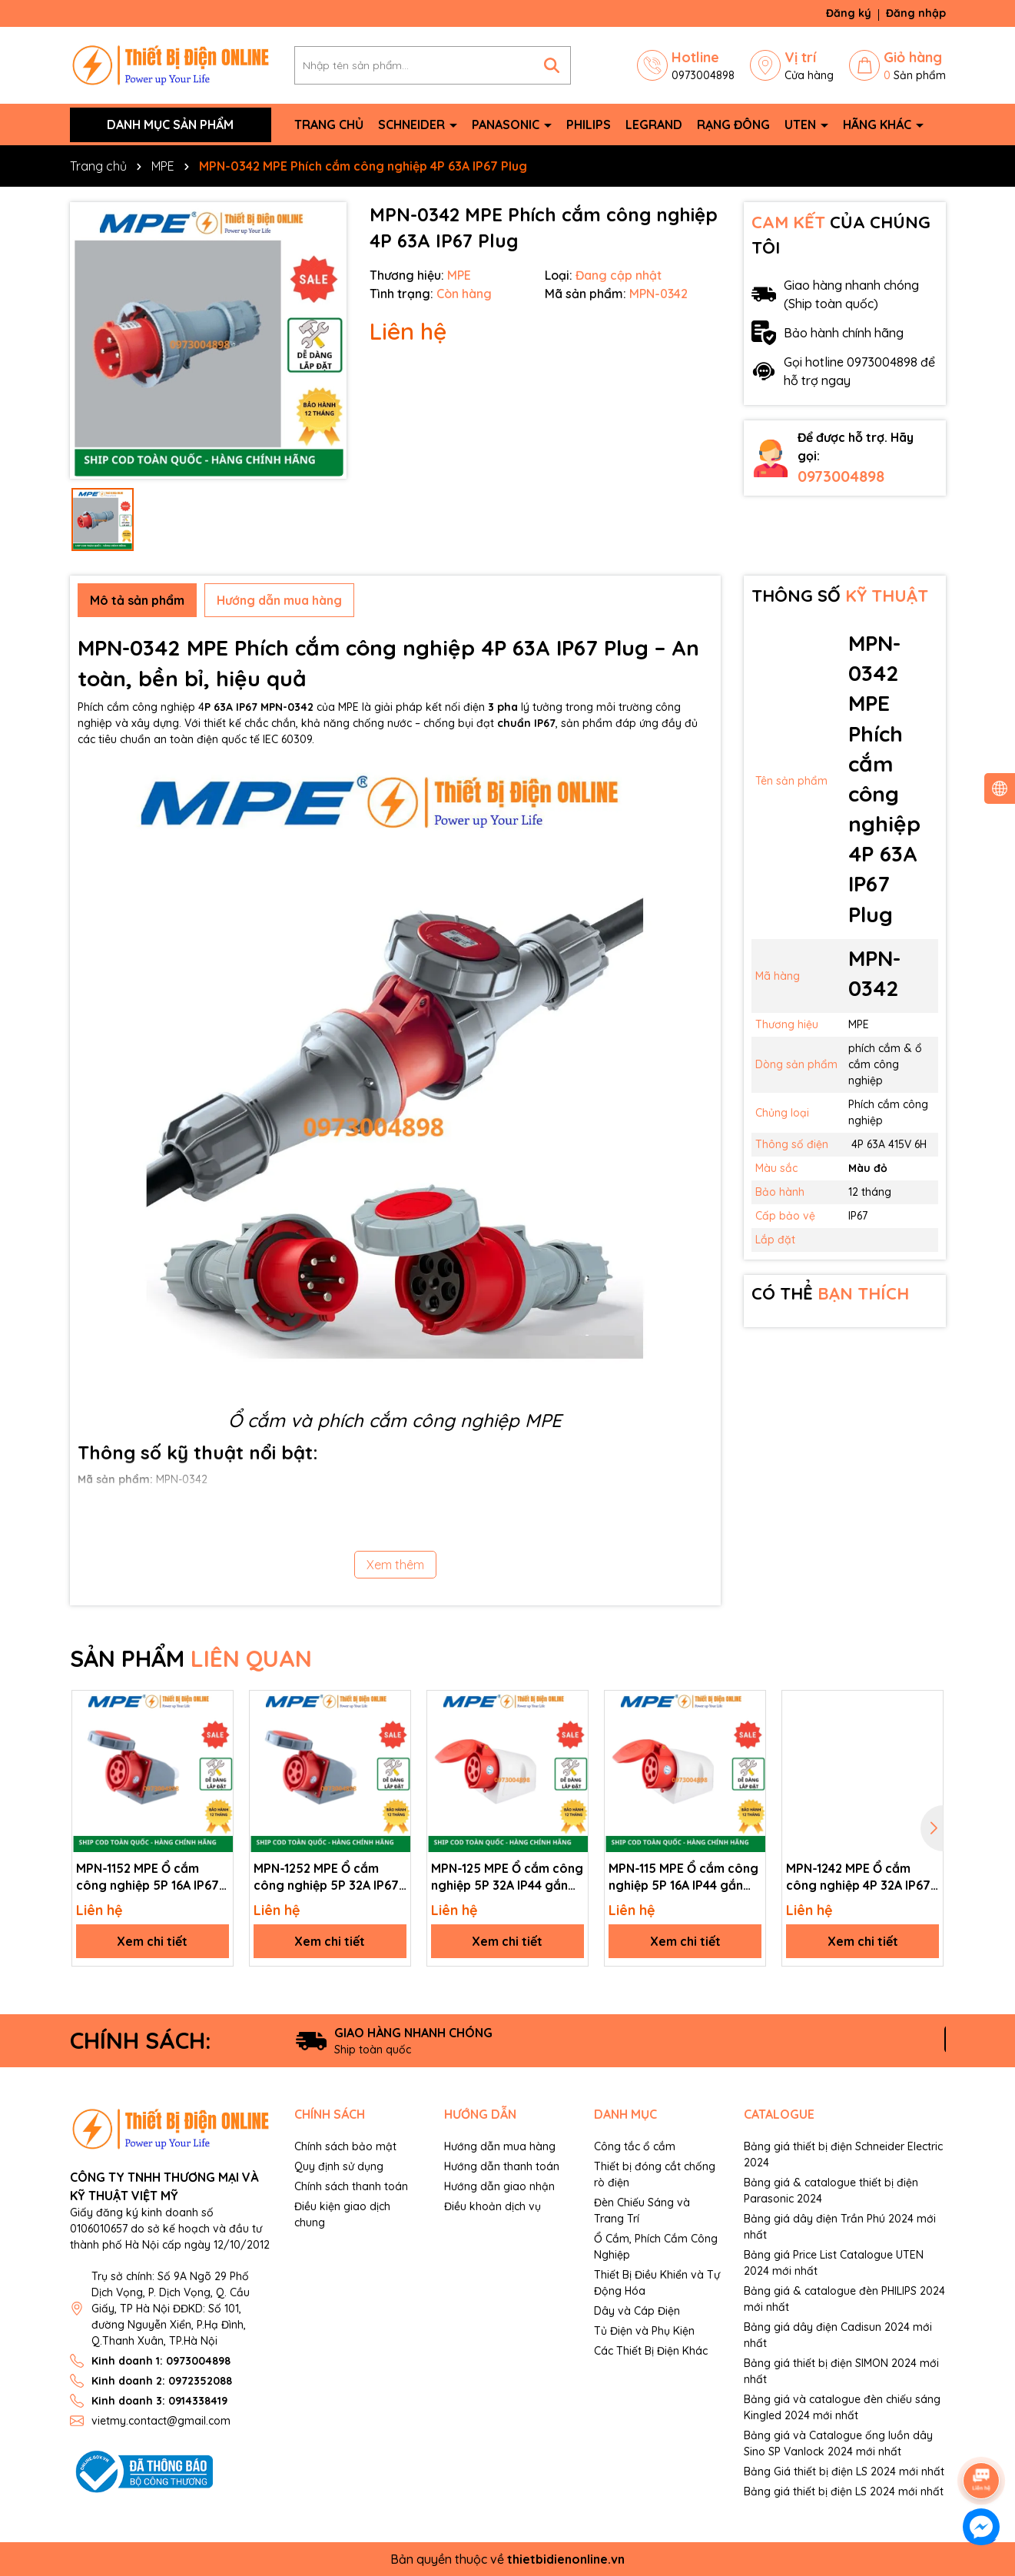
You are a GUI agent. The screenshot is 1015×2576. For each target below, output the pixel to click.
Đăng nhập (916, 13)
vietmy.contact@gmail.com (161, 2421)
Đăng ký (848, 13)
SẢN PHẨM (191, 1658)
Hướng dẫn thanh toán (501, 2166)
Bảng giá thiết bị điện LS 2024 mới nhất (844, 2491)
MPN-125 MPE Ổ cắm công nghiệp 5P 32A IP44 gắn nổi (507, 1877)
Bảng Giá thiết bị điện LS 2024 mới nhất (844, 2471)
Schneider (413, 124)
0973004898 (841, 476)
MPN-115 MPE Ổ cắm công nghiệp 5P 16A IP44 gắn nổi (683, 1877)
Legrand (653, 124)
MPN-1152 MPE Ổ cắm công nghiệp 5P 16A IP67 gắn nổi (147, 1877)
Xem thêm (395, 1564)
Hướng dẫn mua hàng (500, 2146)
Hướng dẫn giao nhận (499, 2186)
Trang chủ (328, 124)
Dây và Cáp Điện (637, 2311)
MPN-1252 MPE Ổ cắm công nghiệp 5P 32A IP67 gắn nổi (326, 1877)
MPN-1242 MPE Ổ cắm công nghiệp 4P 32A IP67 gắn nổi (858, 1877)
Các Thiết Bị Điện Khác (651, 2351)
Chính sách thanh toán (351, 2186)
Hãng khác (878, 124)
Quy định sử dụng (338, 2166)
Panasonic (507, 124)
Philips (588, 124)
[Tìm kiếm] (551, 65)
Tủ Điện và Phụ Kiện (644, 2331)
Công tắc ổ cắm (634, 2146)
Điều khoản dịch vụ (492, 2206)
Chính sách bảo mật (345, 2146)
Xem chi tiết (152, 1941)
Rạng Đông (733, 124)
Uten (801, 124)
